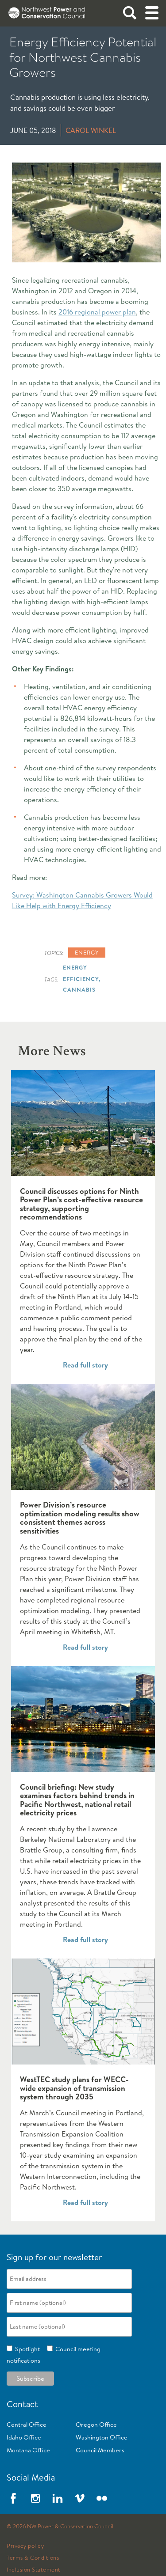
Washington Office (101, 2437)
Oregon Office (96, 2424)
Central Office (26, 2424)
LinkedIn (57, 2498)
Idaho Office (24, 2437)
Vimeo (79, 2498)
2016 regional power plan (97, 312)
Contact (22, 2404)
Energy (87, 952)
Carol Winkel (91, 130)
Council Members (100, 2450)
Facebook (13, 2498)
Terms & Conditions (33, 2558)
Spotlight (26, 2349)
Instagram (35, 2498)
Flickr (101, 2498)
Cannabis (79, 989)
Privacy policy (25, 2546)
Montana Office (28, 2450)
